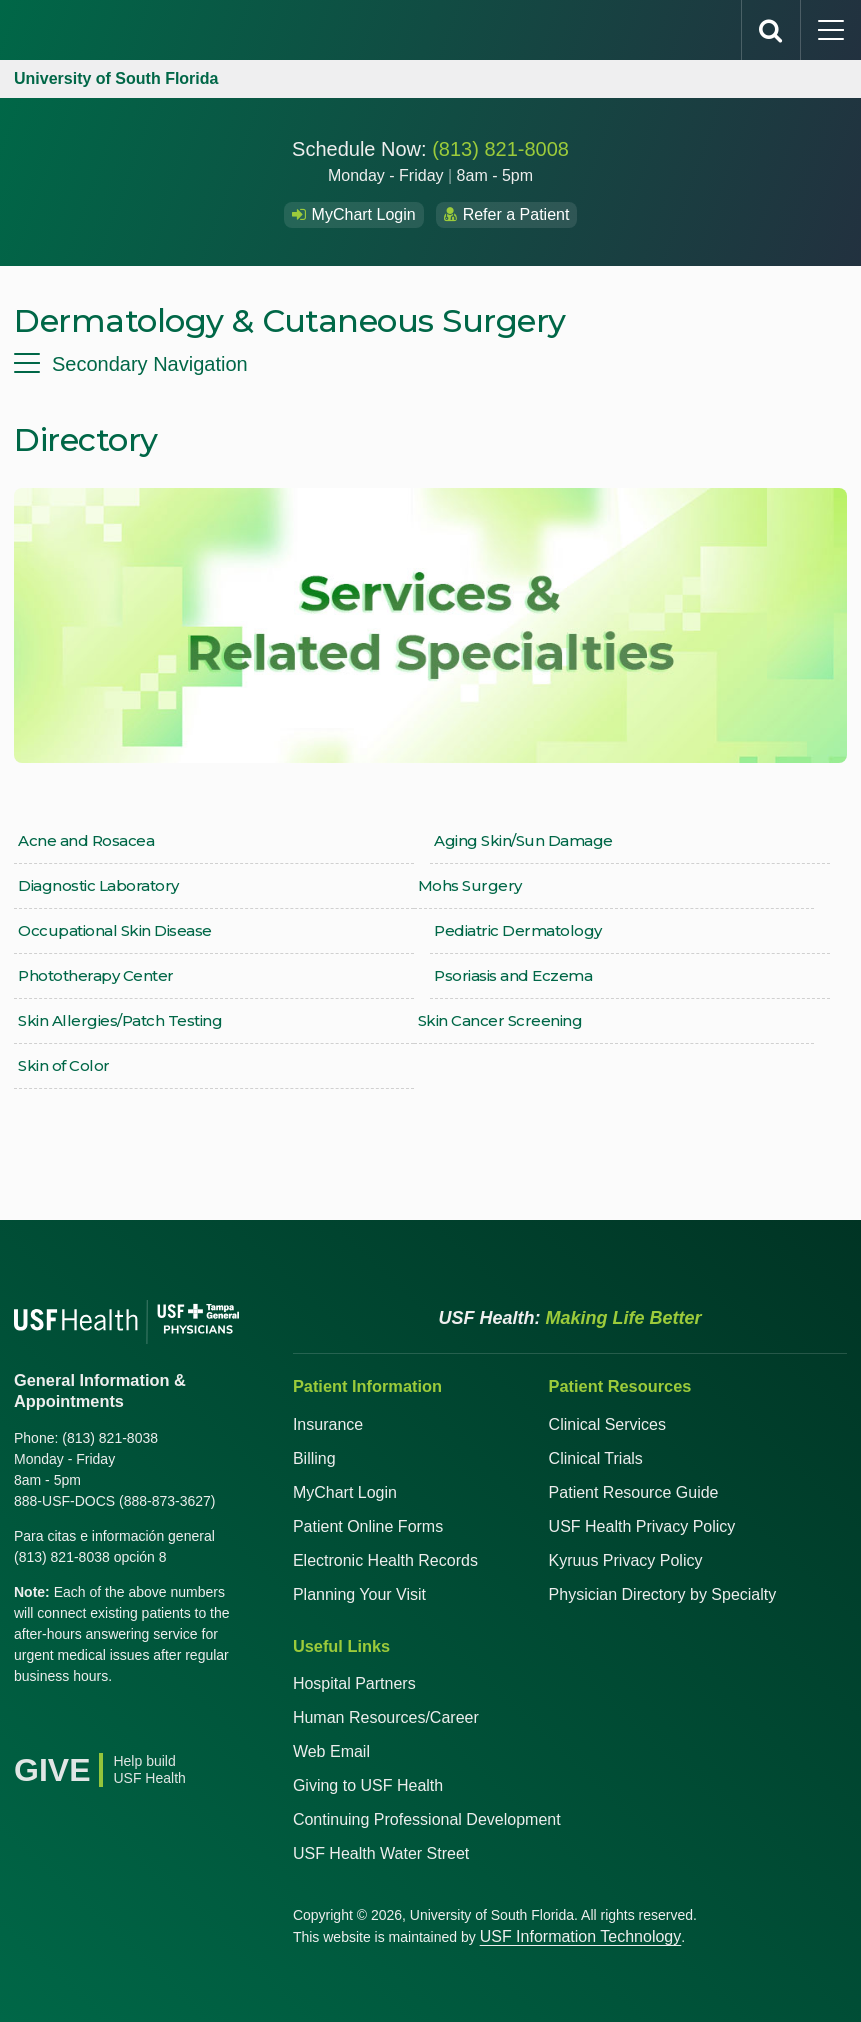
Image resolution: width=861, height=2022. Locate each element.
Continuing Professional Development (427, 1819)
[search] (771, 30)
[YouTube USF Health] (118, 1727)
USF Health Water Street (381, 1853)
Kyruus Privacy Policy (626, 1560)
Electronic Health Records (385, 1560)
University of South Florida (116, 78)
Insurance (328, 1424)
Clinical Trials (596, 1458)
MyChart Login (354, 214)
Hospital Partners (354, 1683)
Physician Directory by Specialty (663, 1594)
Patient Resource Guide (634, 1492)
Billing (314, 1458)
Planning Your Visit (359, 1594)
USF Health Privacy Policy (642, 1526)
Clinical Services (607, 1424)
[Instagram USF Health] (162, 1727)
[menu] (430, 364)
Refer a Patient (507, 214)
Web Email (331, 1751)
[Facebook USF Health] (30, 1727)
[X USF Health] (74, 1727)
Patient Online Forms (368, 1526)
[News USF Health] (206, 1727)
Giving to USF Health (368, 1785)
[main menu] (831, 30)
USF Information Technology (581, 1936)
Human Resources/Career (386, 1717)
